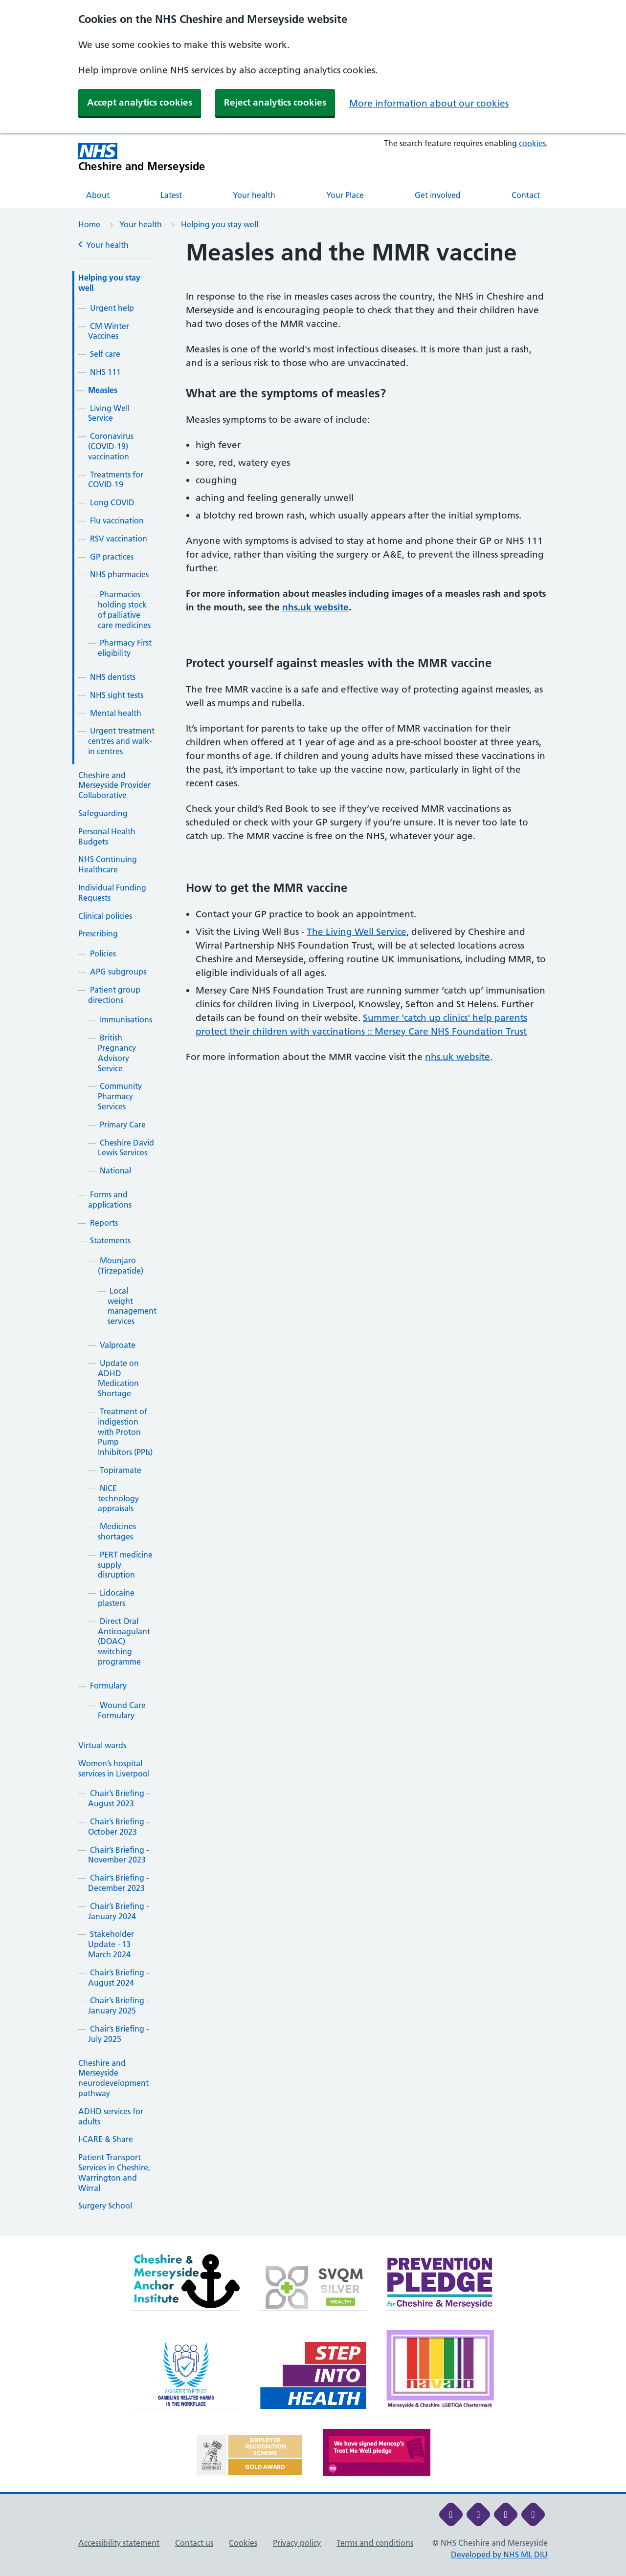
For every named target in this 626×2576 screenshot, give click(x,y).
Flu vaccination (117, 520)
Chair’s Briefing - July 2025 (118, 2034)
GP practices (112, 557)
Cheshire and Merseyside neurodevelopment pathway (113, 2078)
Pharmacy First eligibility (125, 648)
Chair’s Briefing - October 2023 (118, 1827)
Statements (110, 1240)
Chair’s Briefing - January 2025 (118, 2005)
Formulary (108, 1685)
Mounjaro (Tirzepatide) (120, 1266)
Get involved (438, 195)
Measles (102, 390)
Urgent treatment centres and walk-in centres (121, 741)
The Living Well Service (356, 931)
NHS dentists (112, 677)
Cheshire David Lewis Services (126, 1148)
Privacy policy (297, 2543)
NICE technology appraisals (118, 1498)
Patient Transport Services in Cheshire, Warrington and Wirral (114, 2172)
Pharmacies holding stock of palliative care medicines (124, 609)
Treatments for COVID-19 (115, 480)
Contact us (194, 2543)
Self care (105, 354)
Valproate (117, 1345)
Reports (104, 1223)
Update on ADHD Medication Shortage (118, 1378)
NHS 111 (105, 372)
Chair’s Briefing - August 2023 (118, 1798)
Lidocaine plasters (116, 1598)
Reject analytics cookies (275, 102)
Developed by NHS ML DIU (499, 2554)
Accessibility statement (118, 2543)
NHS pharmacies (119, 574)
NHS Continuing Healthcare (107, 864)
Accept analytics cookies (139, 102)
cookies (532, 143)
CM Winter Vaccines (108, 331)
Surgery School (105, 2205)
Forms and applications (110, 1200)
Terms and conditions (374, 2543)
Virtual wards (102, 1745)
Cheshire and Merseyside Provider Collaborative (114, 785)
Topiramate (120, 1470)
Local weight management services (132, 1306)
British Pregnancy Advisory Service (117, 1053)
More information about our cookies (429, 103)
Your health (254, 195)
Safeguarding (103, 813)
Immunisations (126, 1019)
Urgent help (112, 308)
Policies (103, 953)
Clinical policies (105, 916)
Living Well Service (109, 413)
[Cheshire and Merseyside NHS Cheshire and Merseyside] (141, 157)
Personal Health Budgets (106, 836)
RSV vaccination (118, 538)
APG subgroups (118, 971)
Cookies (243, 2543)
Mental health (115, 713)
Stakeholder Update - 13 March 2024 (111, 1944)
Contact (526, 195)
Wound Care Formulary (122, 1710)
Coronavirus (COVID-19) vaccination (111, 446)
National (115, 1170)
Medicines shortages (117, 1531)
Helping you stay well (219, 224)
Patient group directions (114, 995)
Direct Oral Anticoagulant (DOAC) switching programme (124, 1641)
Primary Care (123, 1124)
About (98, 195)
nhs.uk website (315, 607)
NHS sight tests (116, 695)
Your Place (345, 195)
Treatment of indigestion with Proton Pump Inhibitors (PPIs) (125, 1432)
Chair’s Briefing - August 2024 (118, 1978)
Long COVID (112, 502)
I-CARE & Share (105, 2139)
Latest (171, 195)
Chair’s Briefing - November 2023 (118, 1855)
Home (89, 224)
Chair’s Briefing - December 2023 (118, 1883)
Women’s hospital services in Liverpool (114, 1768)
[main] (313, 1237)
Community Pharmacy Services (120, 1096)
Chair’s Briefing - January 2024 (118, 1911)
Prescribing (98, 933)
